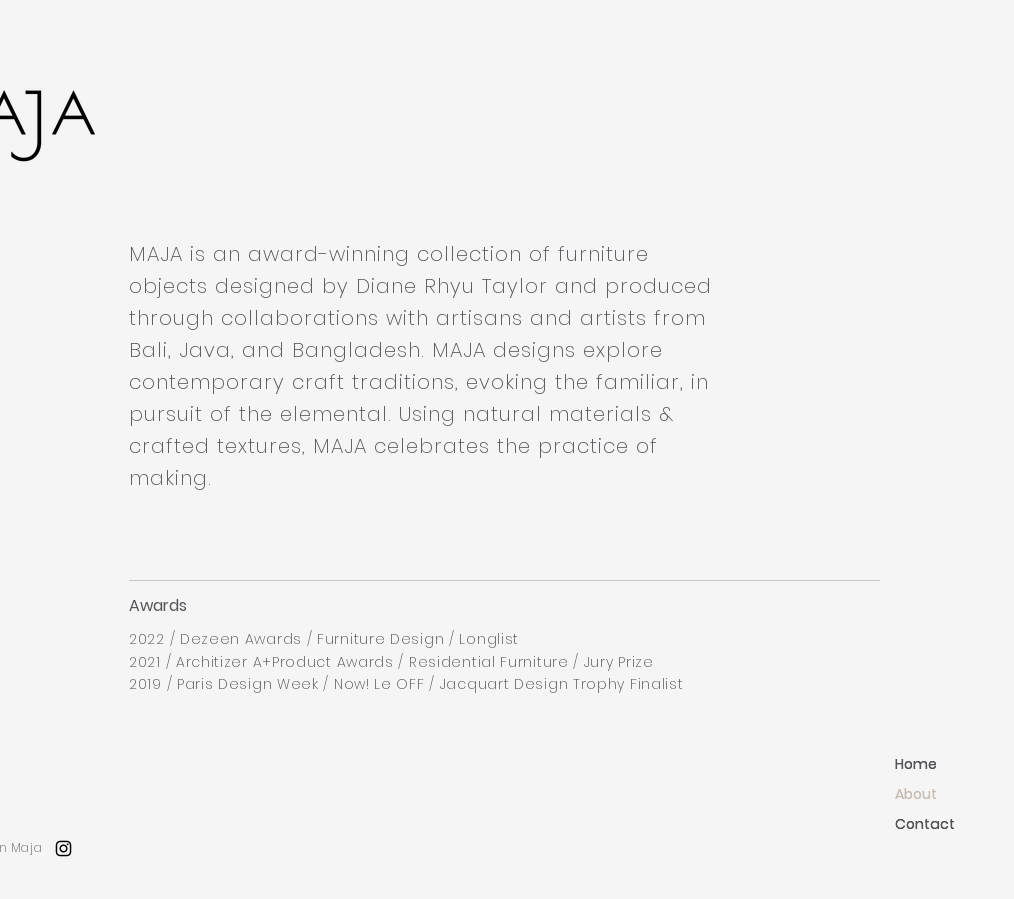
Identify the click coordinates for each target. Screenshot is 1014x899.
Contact (925, 824)
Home (916, 764)
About (916, 794)
